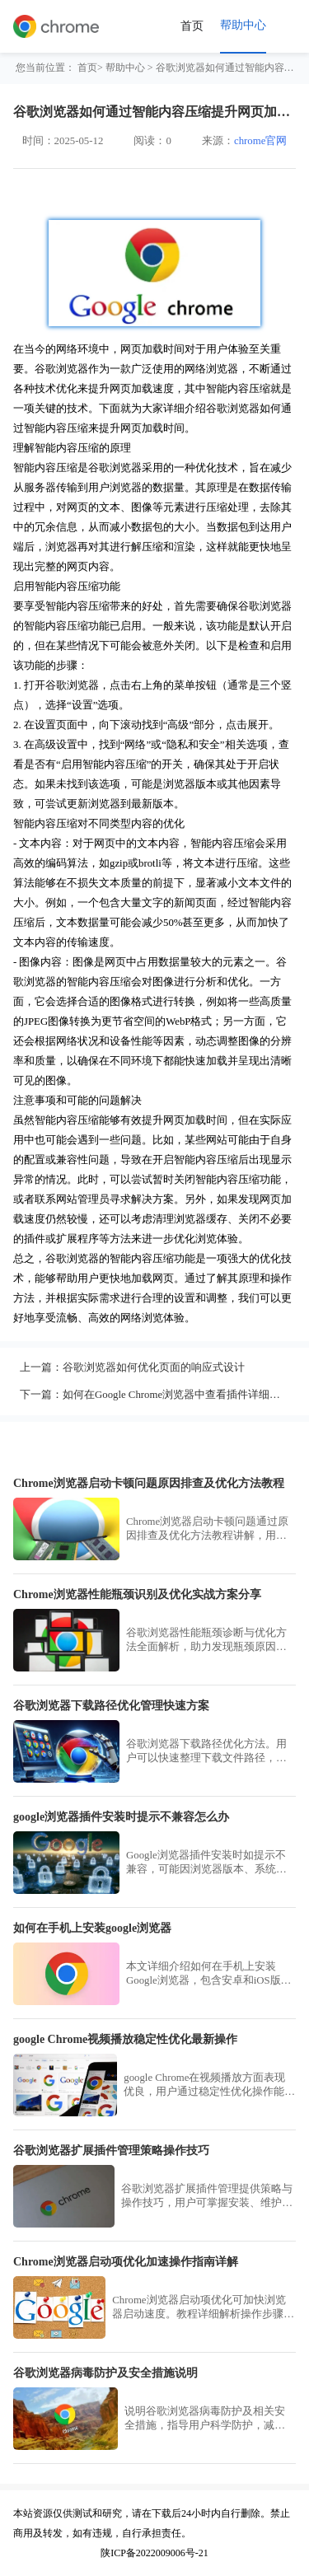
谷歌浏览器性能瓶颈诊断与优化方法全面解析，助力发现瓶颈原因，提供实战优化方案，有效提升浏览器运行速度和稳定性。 (206, 1640)
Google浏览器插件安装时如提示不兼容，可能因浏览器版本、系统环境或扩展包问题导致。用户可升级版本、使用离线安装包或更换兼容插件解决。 (206, 1863)
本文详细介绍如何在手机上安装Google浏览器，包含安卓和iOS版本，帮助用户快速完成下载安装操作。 (206, 1974)
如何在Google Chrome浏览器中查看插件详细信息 (177, 1394)
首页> (90, 67)
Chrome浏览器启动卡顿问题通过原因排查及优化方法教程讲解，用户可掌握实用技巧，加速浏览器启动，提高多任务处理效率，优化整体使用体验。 (207, 1529)
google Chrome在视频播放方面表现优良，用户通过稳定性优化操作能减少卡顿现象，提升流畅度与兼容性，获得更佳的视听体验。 (209, 2085)
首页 (192, 26)
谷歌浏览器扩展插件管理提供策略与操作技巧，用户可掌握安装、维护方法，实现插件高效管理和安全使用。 (207, 2196)
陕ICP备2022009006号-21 (154, 2553)
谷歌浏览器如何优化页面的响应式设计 (154, 1367)
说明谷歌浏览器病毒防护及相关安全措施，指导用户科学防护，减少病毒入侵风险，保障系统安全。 (204, 2419)
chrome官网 (260, 141)
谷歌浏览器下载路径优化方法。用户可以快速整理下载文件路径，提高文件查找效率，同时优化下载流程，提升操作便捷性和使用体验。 (206, 1751)
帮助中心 (125, 67)
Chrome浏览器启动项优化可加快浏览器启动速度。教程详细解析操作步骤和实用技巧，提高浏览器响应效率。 (203, 2307)
